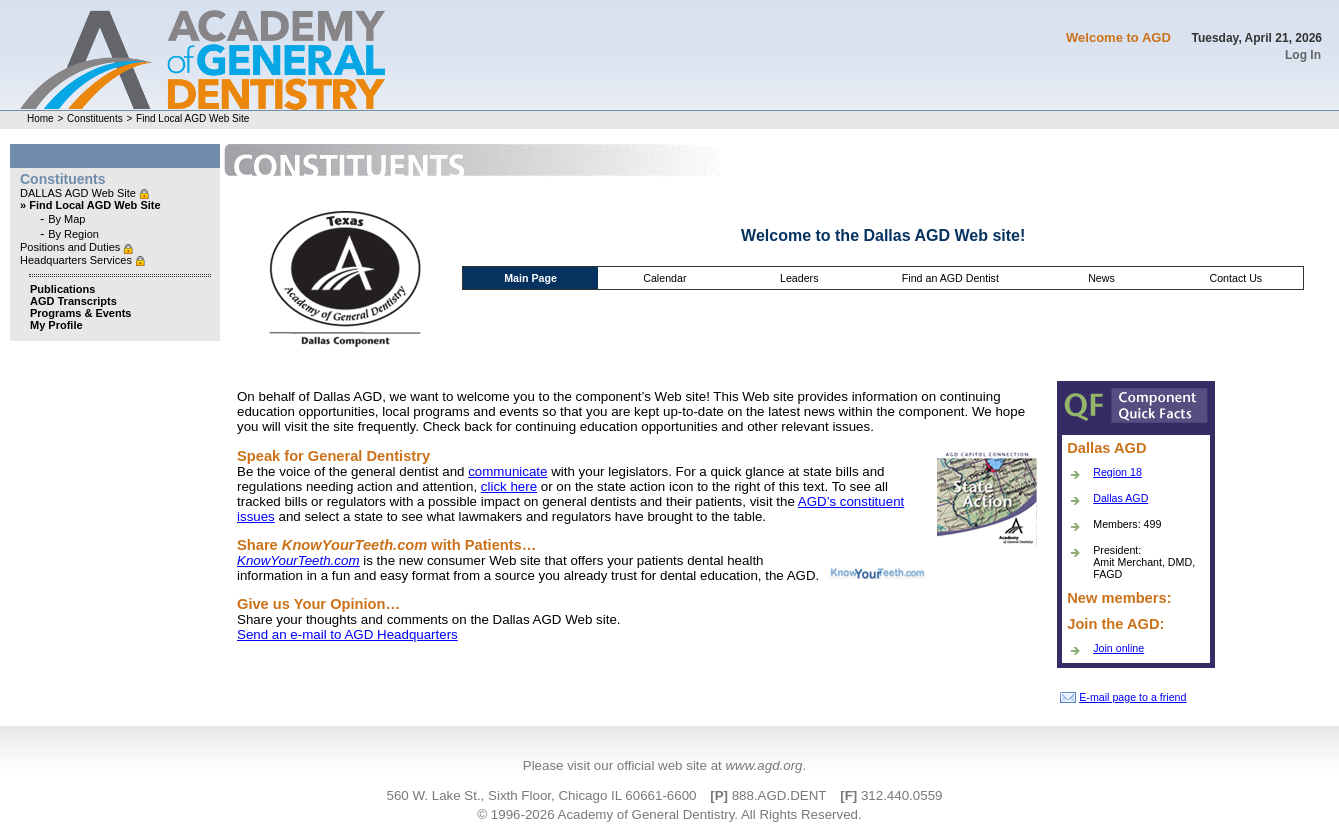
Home (40, 118)
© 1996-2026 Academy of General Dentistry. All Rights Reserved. (669, 814)
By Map (66, 219)
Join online (1118, 648)
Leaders (799, 278)
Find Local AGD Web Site (192, 118)
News (1101, 278)
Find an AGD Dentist (950, 278)
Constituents (95, 118)
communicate (507, 471)
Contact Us (1235, 278)
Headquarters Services (77, 260)
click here (509, 486)
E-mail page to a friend (1123, 697)
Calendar (664, 278)
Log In (1303, 55)
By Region (73, 234)
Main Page (530, 278)
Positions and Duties (71, 247)
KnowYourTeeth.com (298, 560)
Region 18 (1117, 472)
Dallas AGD (1120, 498)
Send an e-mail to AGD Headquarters (347, 634)
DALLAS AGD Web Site (79, 193)
